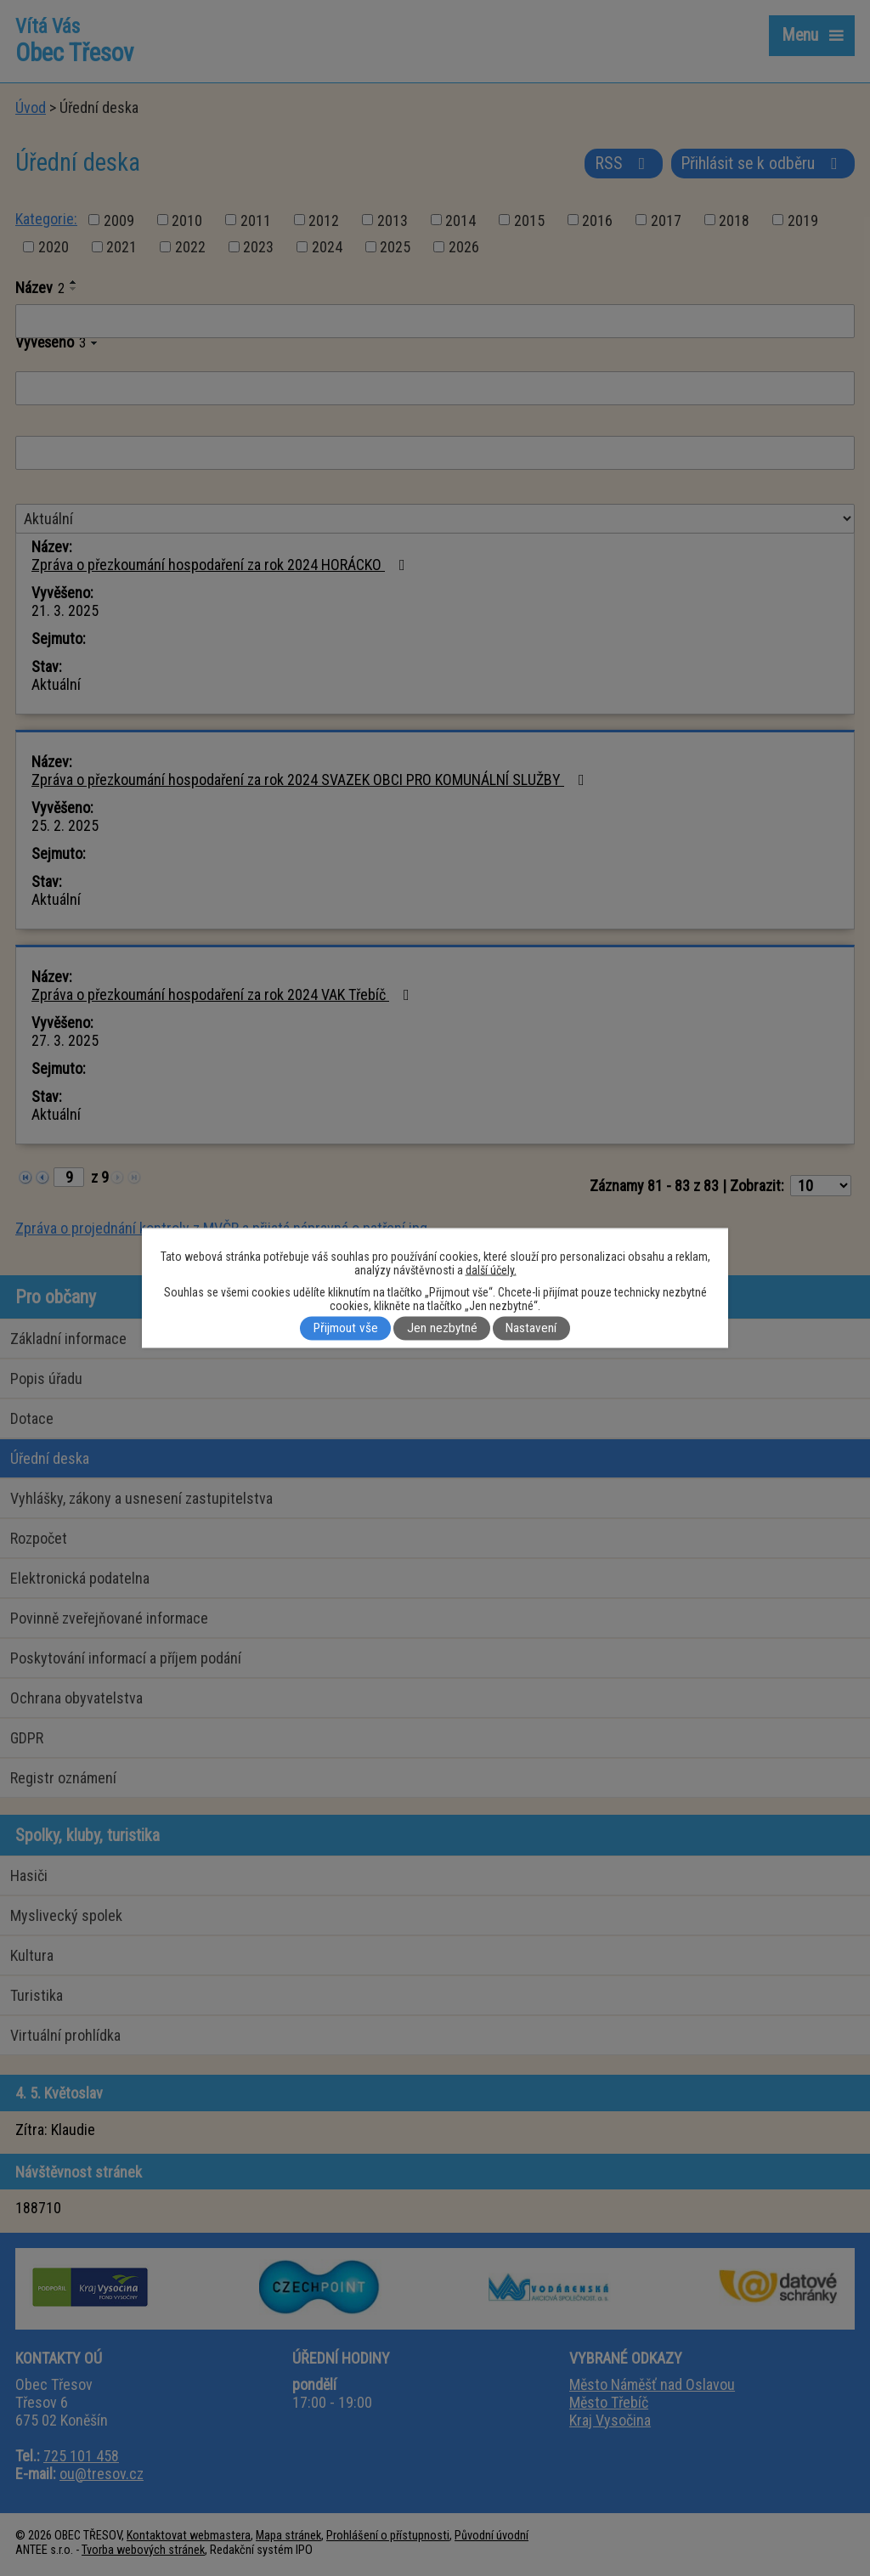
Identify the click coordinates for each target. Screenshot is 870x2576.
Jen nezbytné (442, 1328)
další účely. (491, 1270)
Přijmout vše (346, 1328)
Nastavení (531, 1328)
